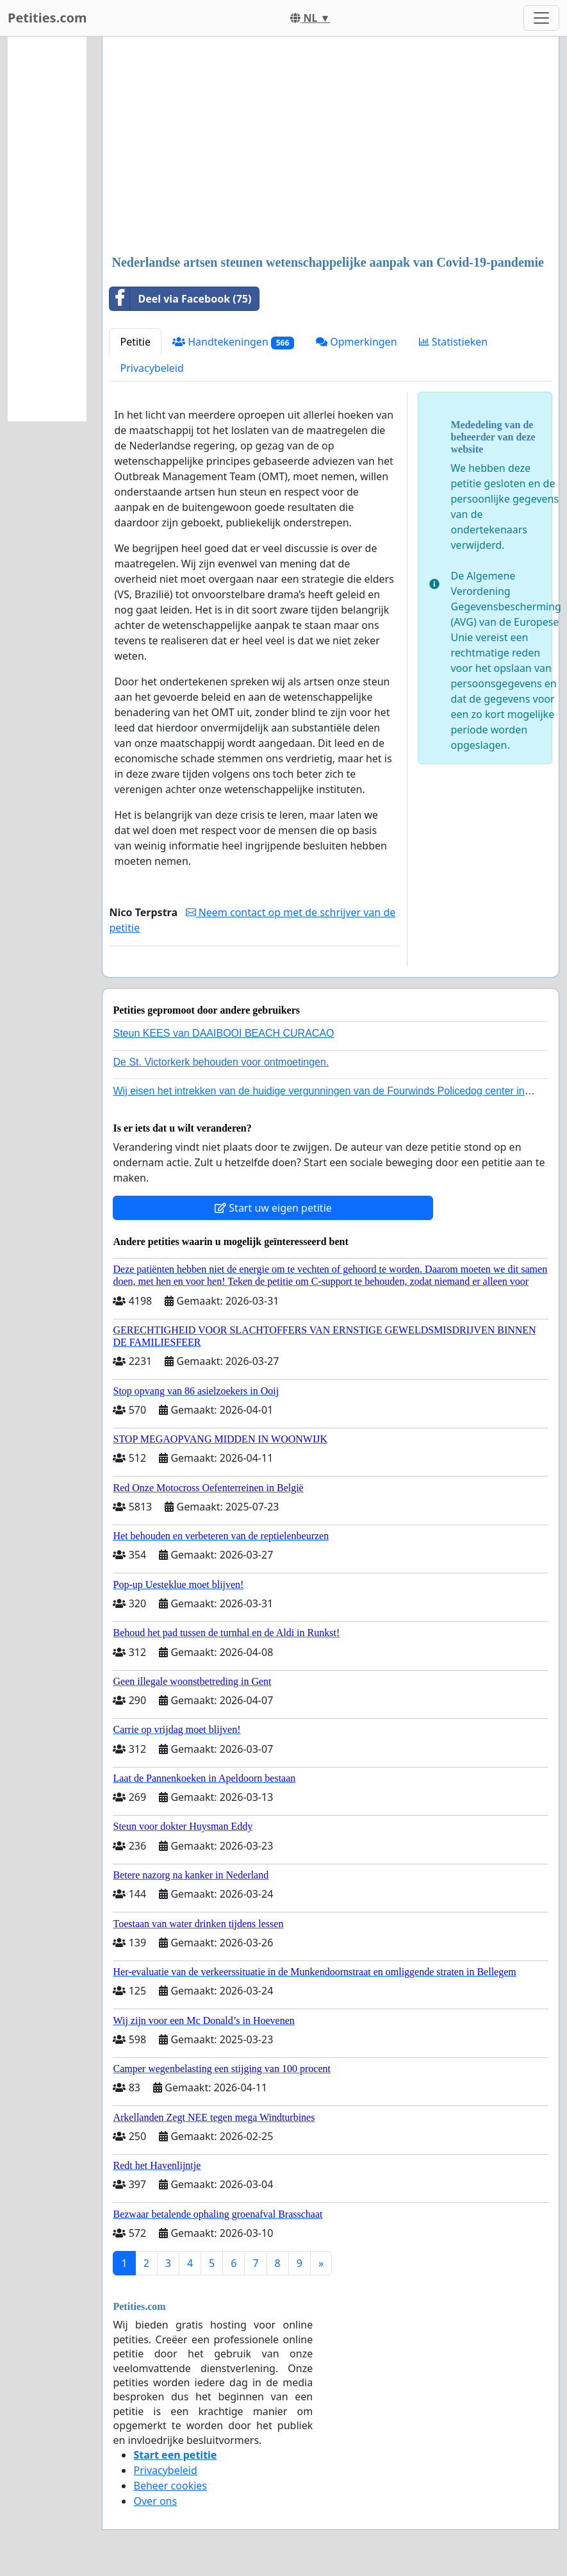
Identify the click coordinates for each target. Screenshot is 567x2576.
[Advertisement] (330, 147)
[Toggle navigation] (541, 18)
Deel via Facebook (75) (180, 298)
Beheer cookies (170, 2486)
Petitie (135, 342)
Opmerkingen (356, 342)
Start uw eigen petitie (273, 1208)
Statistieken (453, 342)
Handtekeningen (233, 342)
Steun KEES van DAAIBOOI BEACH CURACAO (223, 1033)
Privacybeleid (151, 368)
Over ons (155, 2501)
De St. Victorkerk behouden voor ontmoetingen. (221, 1062)
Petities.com (47, 17)
